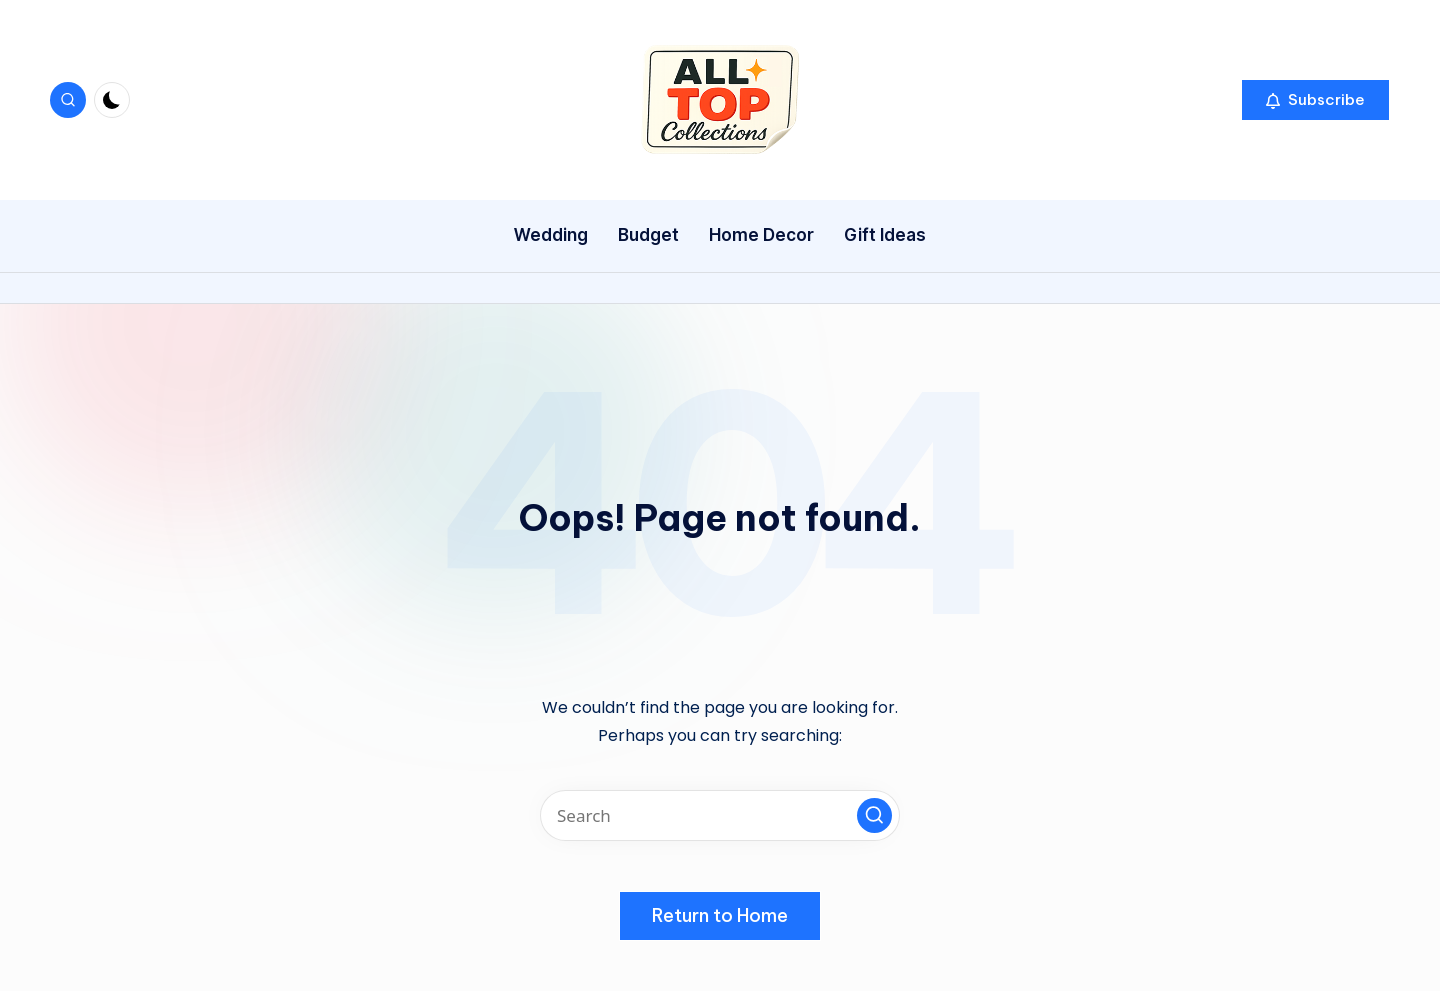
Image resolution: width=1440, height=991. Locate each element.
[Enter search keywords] (720, 815)
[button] (1315, 100)
